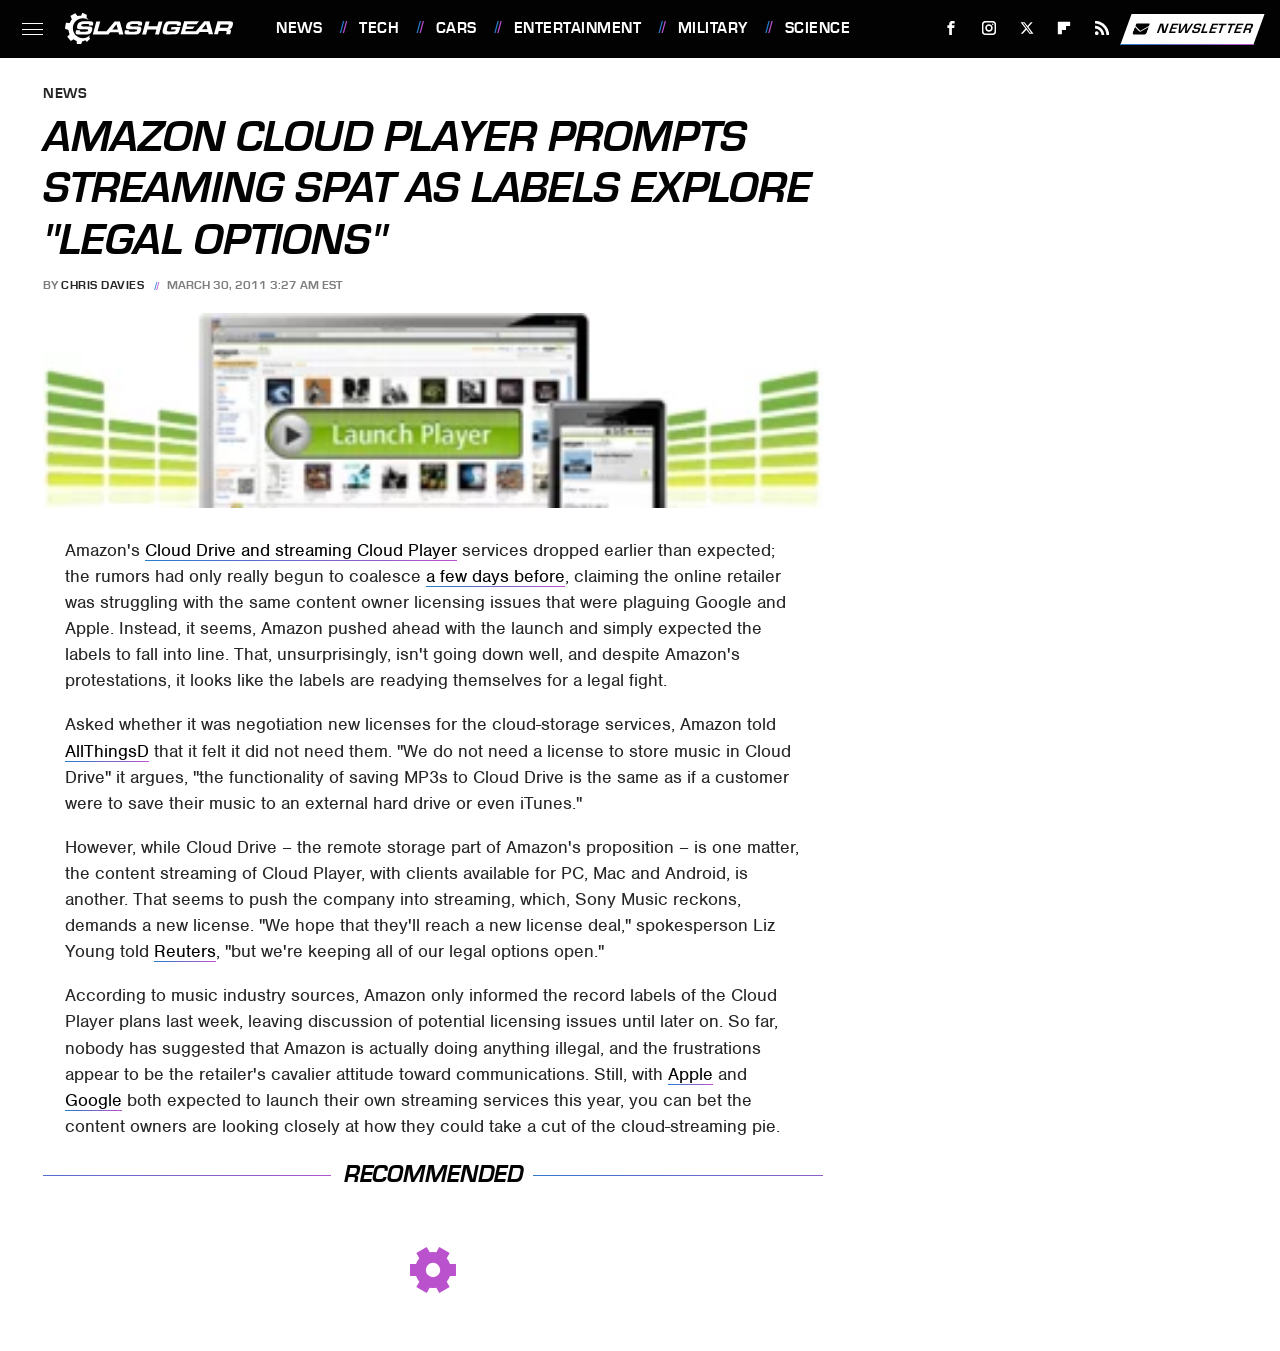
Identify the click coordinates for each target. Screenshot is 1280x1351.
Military (713, 28)
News (299, 28)
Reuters (185, 951)
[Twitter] (1026, 28)
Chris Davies (102, 285)
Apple (690, 1074)
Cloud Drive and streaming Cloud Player (301, 550)
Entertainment (578, 28)
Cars (456, 28)
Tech (379, 28)
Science (818, 28)
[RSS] (1102, 28)
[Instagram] (989, 28)
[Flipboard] (1064, 28)
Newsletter (1192, 29)
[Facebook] (951, 28)
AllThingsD (107, 751)
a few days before (495, 576)
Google (93, 1100)
